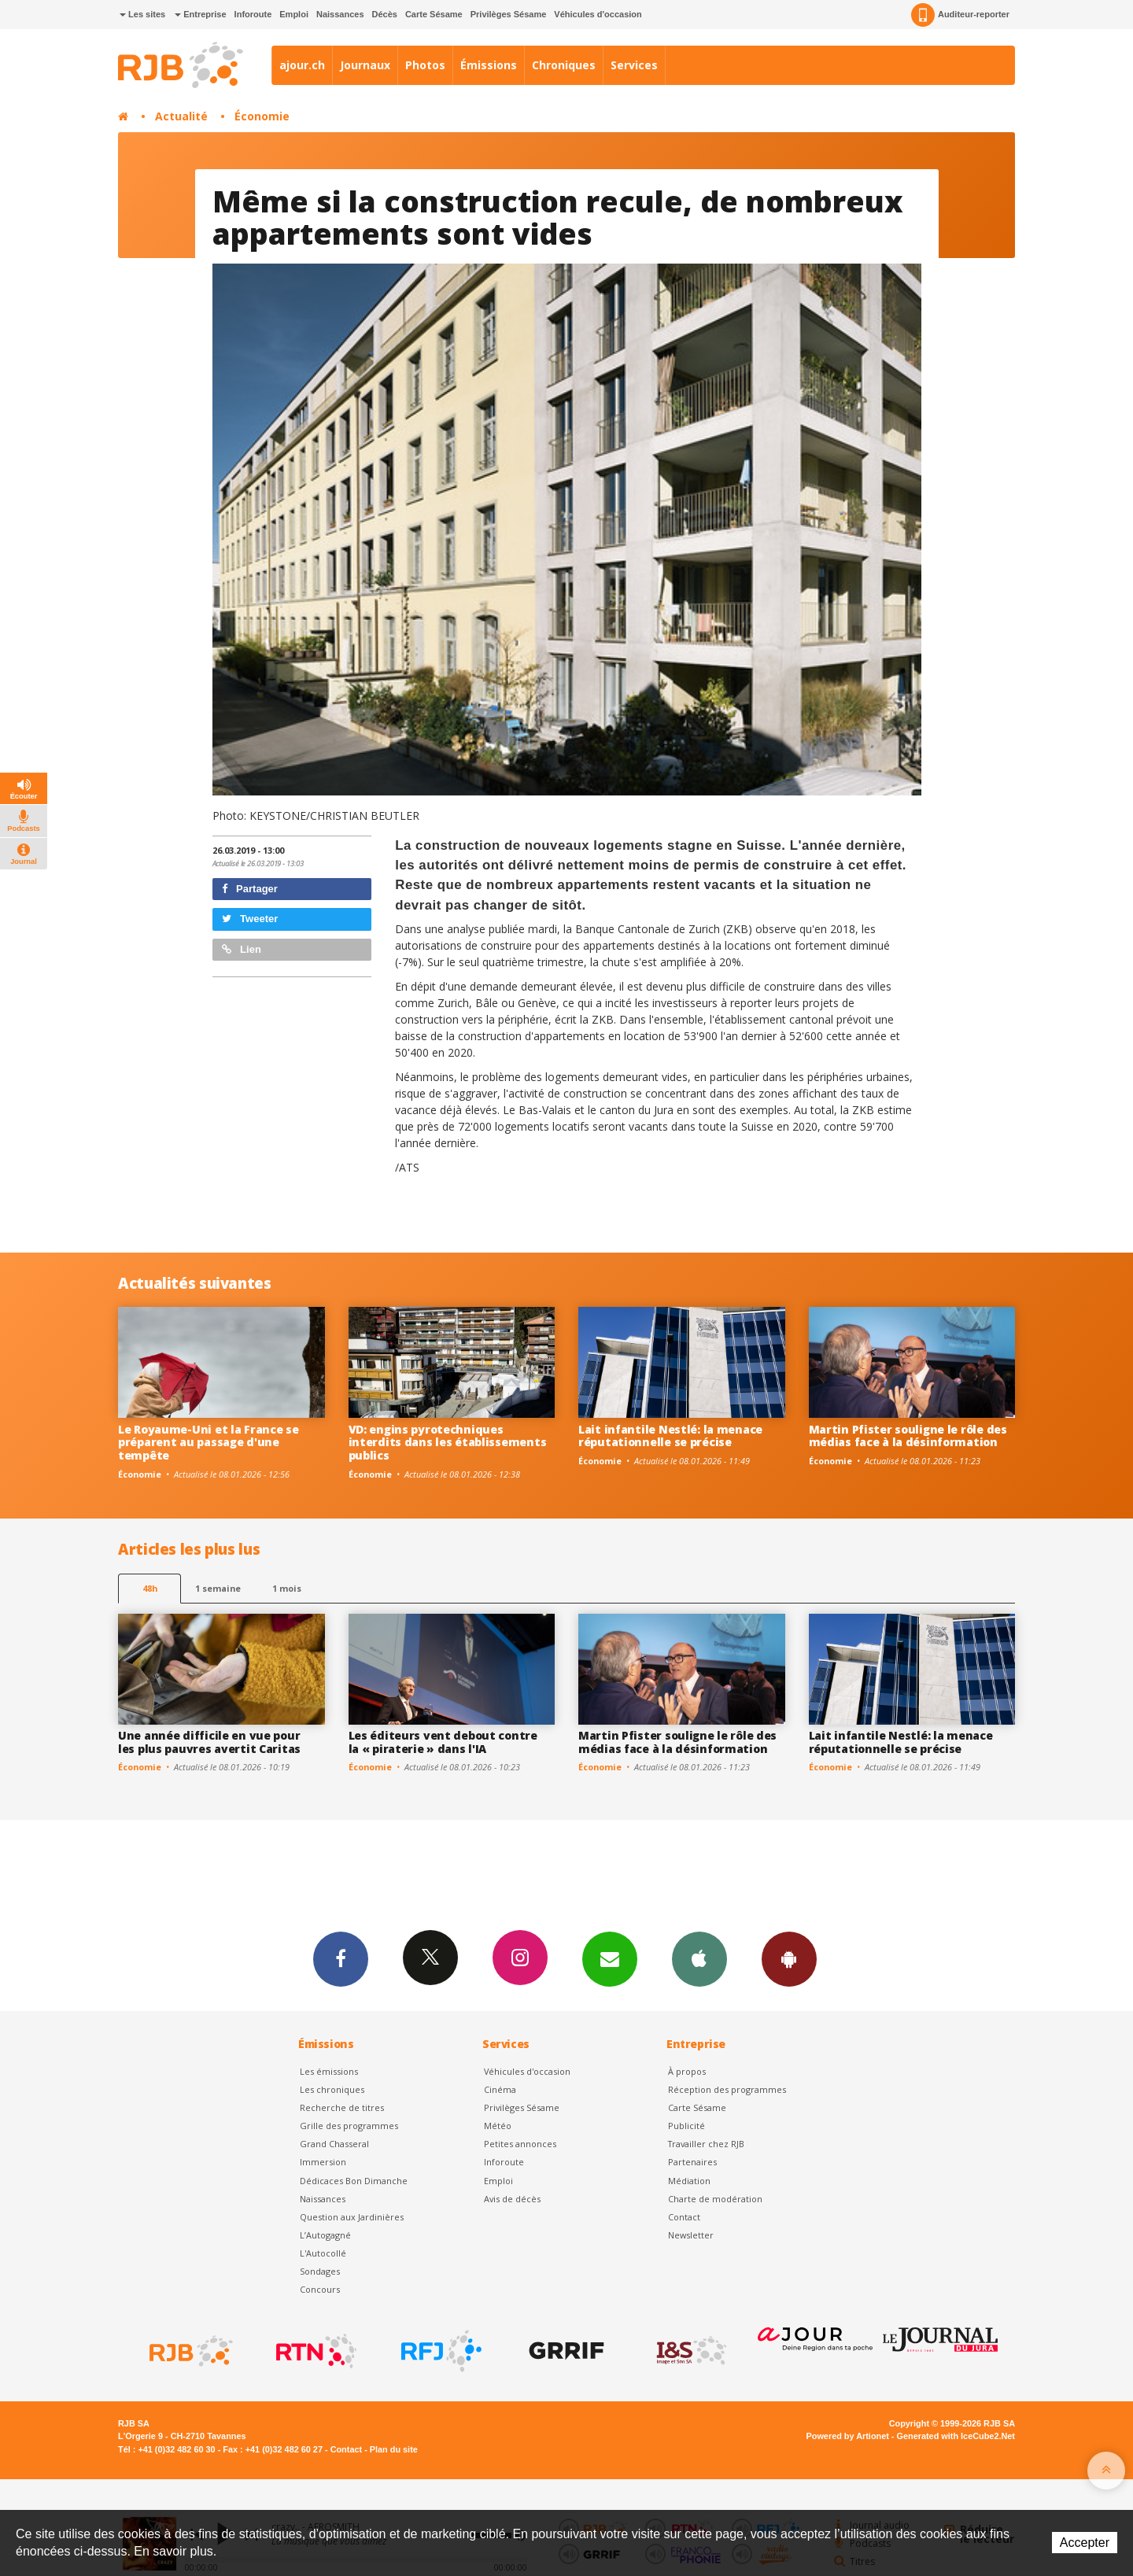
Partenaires (692, 2162)
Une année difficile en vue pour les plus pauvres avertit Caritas (209, 1742)
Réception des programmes (727, 2089)
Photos (425, 64)
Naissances (340, 14)
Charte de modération (715, 2199)
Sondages (320, 2271)
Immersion (323, 2162)
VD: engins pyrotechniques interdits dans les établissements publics (448, 1442)
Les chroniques (332, 2089)
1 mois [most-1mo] (286, 1588)
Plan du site (394, 2449)
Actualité (181, 116)
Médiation (689, 2181)
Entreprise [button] (200, 14)
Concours (320, 2289)
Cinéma (500, 2089)
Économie (262, 116)
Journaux (365, 64)
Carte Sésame (434, 14)
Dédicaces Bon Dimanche (354, 2181)
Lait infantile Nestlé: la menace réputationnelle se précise (670, 1436)
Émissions (488, 64)
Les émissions (329, 2071)
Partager (250, 889)
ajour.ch (302, 64)
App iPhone (699, 1958)
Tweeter (250, 918)
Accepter (1084, 2542)
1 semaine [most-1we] (218, 1588)
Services (634, 64)
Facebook (340, 1958)
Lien (241, 949)
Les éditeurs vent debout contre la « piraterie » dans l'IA (443, 1742)
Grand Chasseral (334, 2144)
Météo (497, 2125)
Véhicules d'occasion (597, 14)
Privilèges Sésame (509, 14)
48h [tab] (149, 1588)
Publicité (686, 2125)
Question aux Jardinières (352, 2217)
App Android (789, 1958)
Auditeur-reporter (960, 15)
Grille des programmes (349, 2125)
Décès (384, 14)
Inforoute (253, 14)
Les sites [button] (142, 14)
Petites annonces (520, 2144)
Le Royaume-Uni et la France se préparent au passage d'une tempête (208, 1442)
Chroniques (564, 64)
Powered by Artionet (847, 2436)
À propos (687, 2071)
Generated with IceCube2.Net (956, 2436)
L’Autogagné (325, 2235)
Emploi (293, 14)
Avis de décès (512, 2199)
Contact (684, 2217)
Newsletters (609, 1958)
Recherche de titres (342, 2107)
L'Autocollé (323, 2253)
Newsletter (691, 2235)
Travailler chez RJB (706, 2144)
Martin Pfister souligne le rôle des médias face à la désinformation (908, 1436)
